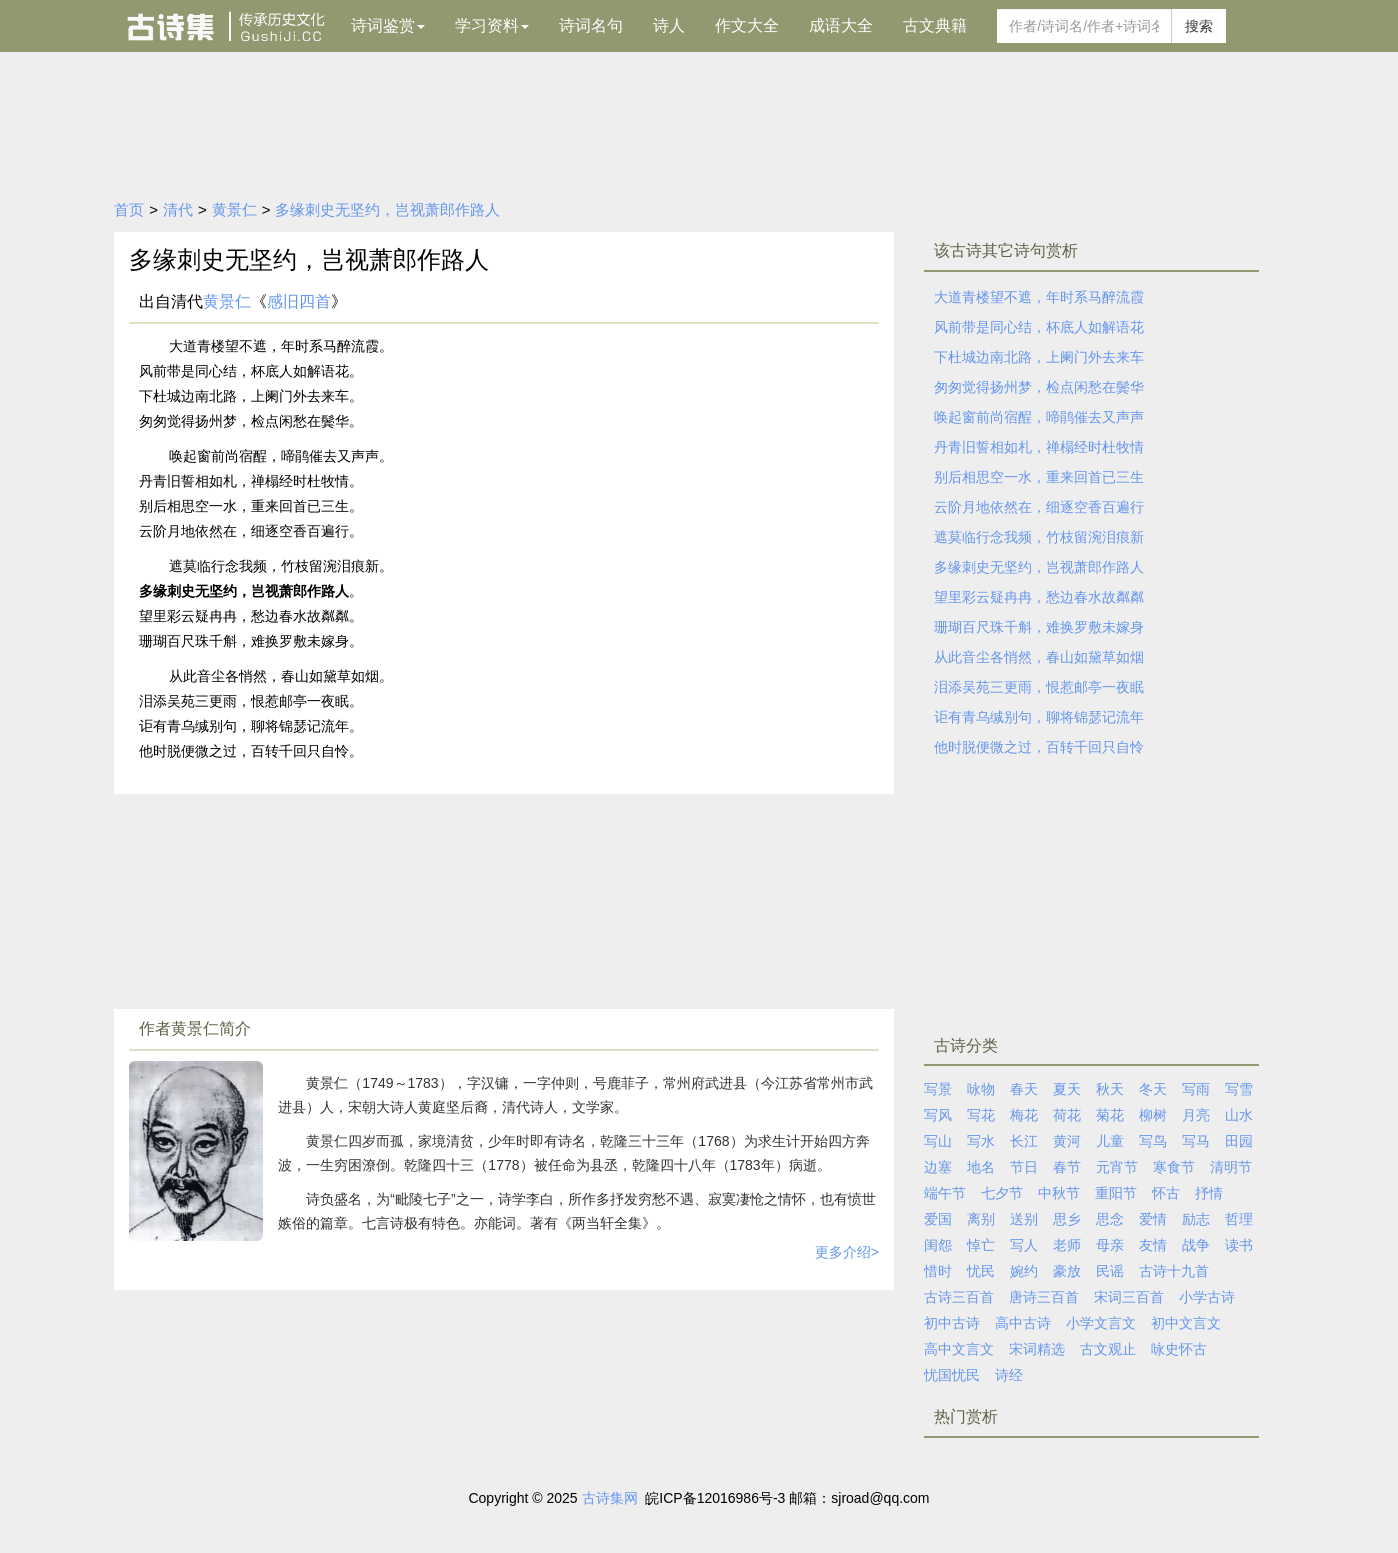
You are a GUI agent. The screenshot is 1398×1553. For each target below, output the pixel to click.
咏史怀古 (1179, 1349)
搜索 (1199, 26)
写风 (938, 1115)
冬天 (1153, 1089)
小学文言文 (1101, 1323)
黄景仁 (234, 209)
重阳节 (1116, 1193)
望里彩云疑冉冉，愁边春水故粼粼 (1039, 597)
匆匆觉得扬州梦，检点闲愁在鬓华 (1039, 387)
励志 (1196, 1219)
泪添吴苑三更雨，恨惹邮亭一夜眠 (1039, 687)
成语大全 (841, 25)
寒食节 (1174, 1167)
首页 (129, 209)
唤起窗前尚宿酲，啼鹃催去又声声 (1039, 417)
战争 (1196, 1245)
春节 (1067, 1167)
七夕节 (1002, 1193)
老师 (1067, 1245)
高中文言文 (959, 1349)
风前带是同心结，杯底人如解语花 (1039, 327)
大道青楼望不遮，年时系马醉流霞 (1039, 297)
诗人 (669, 25)
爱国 (938, 1219)
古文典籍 (935, 25)
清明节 (1231, 1167)
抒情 (1209, 1193)
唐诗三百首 (1044, 1297)
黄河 (1067, 1141)
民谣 (1110, 1271)
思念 (1110, 1219)
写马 (1196, 1141)
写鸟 (1153, 1141)
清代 (178, 209)
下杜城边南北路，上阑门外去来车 (1039, 357)
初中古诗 (952, 1323)
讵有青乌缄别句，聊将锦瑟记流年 (1039, 717)
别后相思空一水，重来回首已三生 (1039, 477)
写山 (938, 1141)
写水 (981, 1141)
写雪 (1239, 1089)
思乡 (1067, 1219)
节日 (1024, 1167)
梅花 (1024, 1115)
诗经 (1009, 1375)
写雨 (1196, 1089)
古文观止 (1108, 1349)
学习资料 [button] (492, 25)
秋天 (1110, 1089)
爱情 (1153, 1219)
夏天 (1067, 1089)
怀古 (1166, 1193)
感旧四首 (299, 301)
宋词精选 (1037, 1349)
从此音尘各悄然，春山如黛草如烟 (1039, 657)
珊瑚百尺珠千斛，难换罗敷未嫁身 (1039, 627)
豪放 (1067, 1271)
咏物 (981, 1089)
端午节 (945, 1193)
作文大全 (747, 25)
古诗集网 (610, 1498)
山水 (1239, 1115)
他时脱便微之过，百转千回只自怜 (1039, 747)
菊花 (1110, 1115)
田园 (1239, 1141)
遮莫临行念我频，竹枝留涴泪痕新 (1039, 537)
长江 (1024, 1141)
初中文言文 (1186, 1323)
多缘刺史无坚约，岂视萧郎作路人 (387, 209)
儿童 (1110, 1141)
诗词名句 (591, 25)
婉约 (1024, 1271)
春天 (1024, 1089)
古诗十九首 (1174, 1271)
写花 (981, 1115)
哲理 (1239, 1219)
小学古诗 (1207, 1297)
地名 (981, 1167)
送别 (1024, 1219)
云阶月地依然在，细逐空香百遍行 (1039, 507)
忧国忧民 (952, 1375)
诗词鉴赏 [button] (388, 25)
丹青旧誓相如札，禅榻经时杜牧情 (1039, 447)
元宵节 (1117, 1167)
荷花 (1067, 1115)
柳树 (1153, 1115)
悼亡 (981, 1245)
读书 (1239, 1245)
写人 (1024, 1245)
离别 (981, 1219)
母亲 (1110, 1245)
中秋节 (1059, 1193)
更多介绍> (847, 1252)
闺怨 (938, 1245)
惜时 (938, 1271)
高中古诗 (1023, 1323)
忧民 (981, 1271)
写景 (938, 1089)
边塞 (938, 1167)
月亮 (1196, 1115)
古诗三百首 (959, 1297)
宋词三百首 (1129, 1297)
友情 (1153, 1245)
